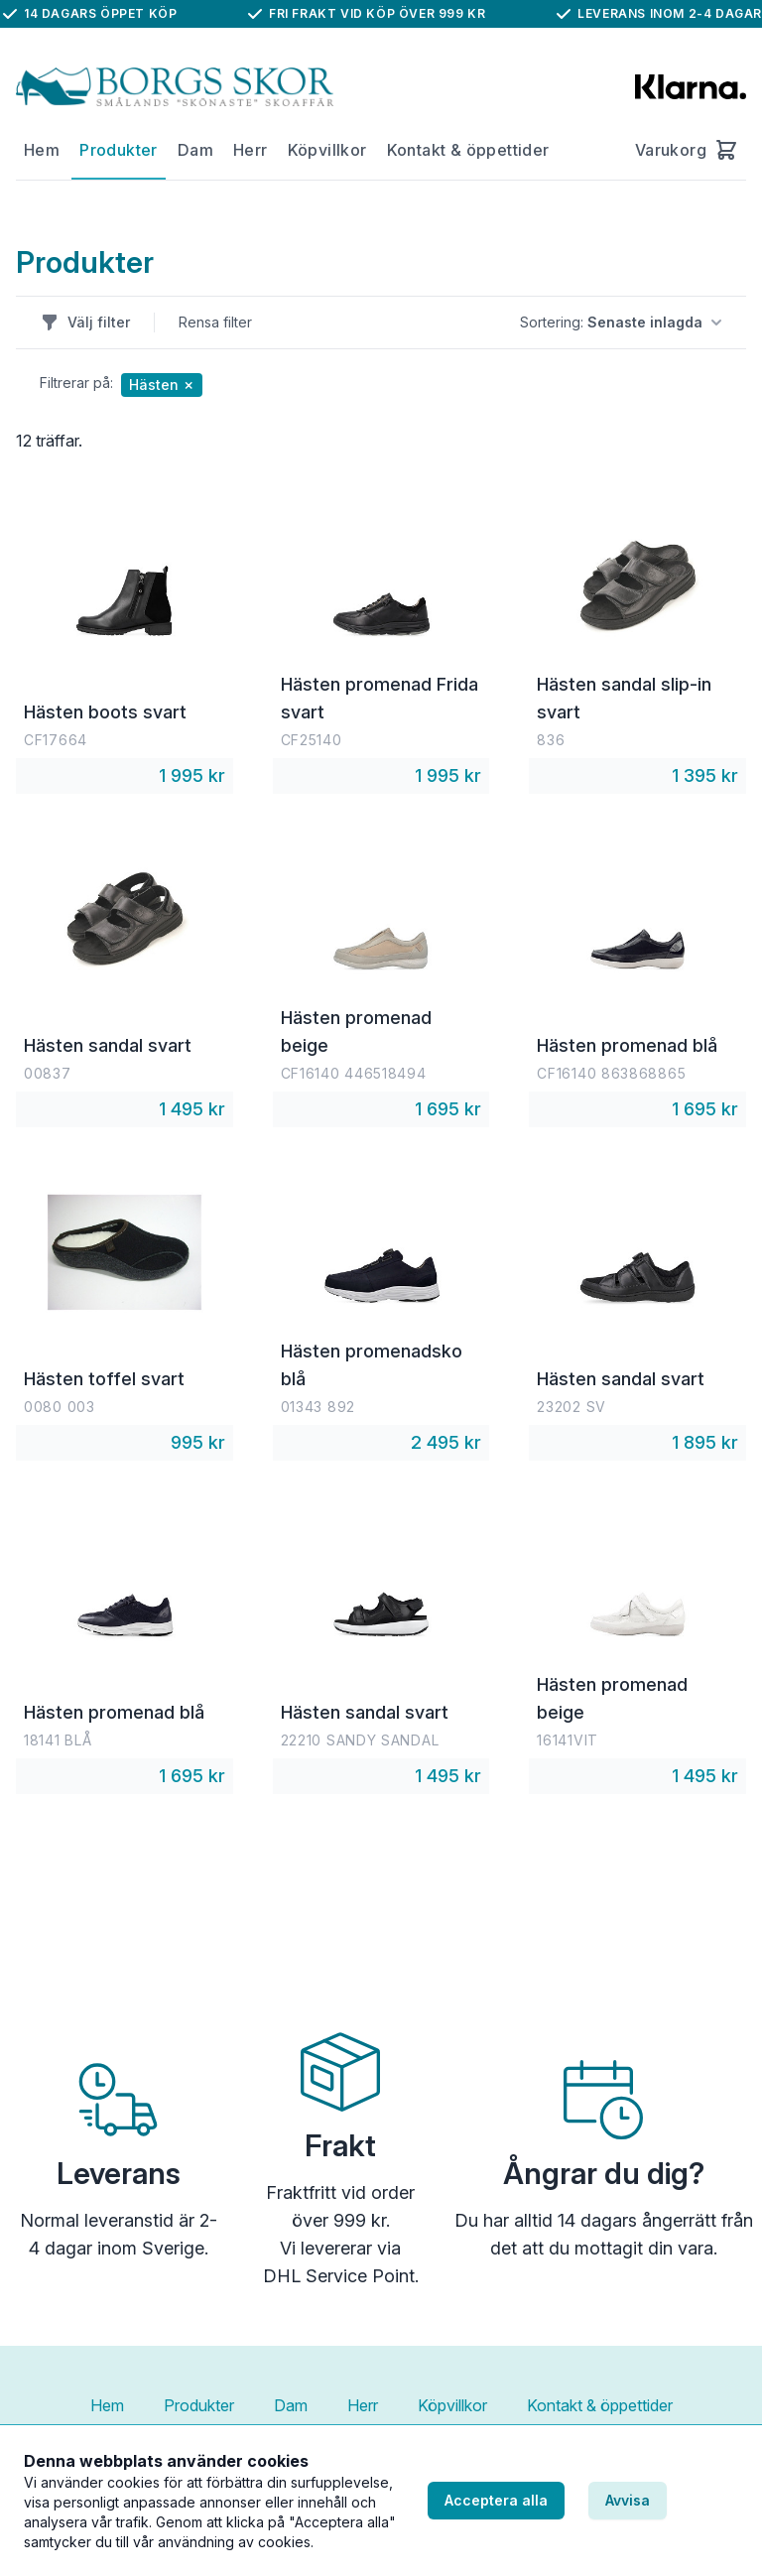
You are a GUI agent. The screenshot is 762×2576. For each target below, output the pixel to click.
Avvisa (627, 2500)
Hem (42, 150)
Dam (195, 150)
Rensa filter (215, 322)
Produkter (118, 150)
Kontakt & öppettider (468, 150)
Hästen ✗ (161, 384)
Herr (250, 150)
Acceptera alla (496, 2500)
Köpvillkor (327, 150)
